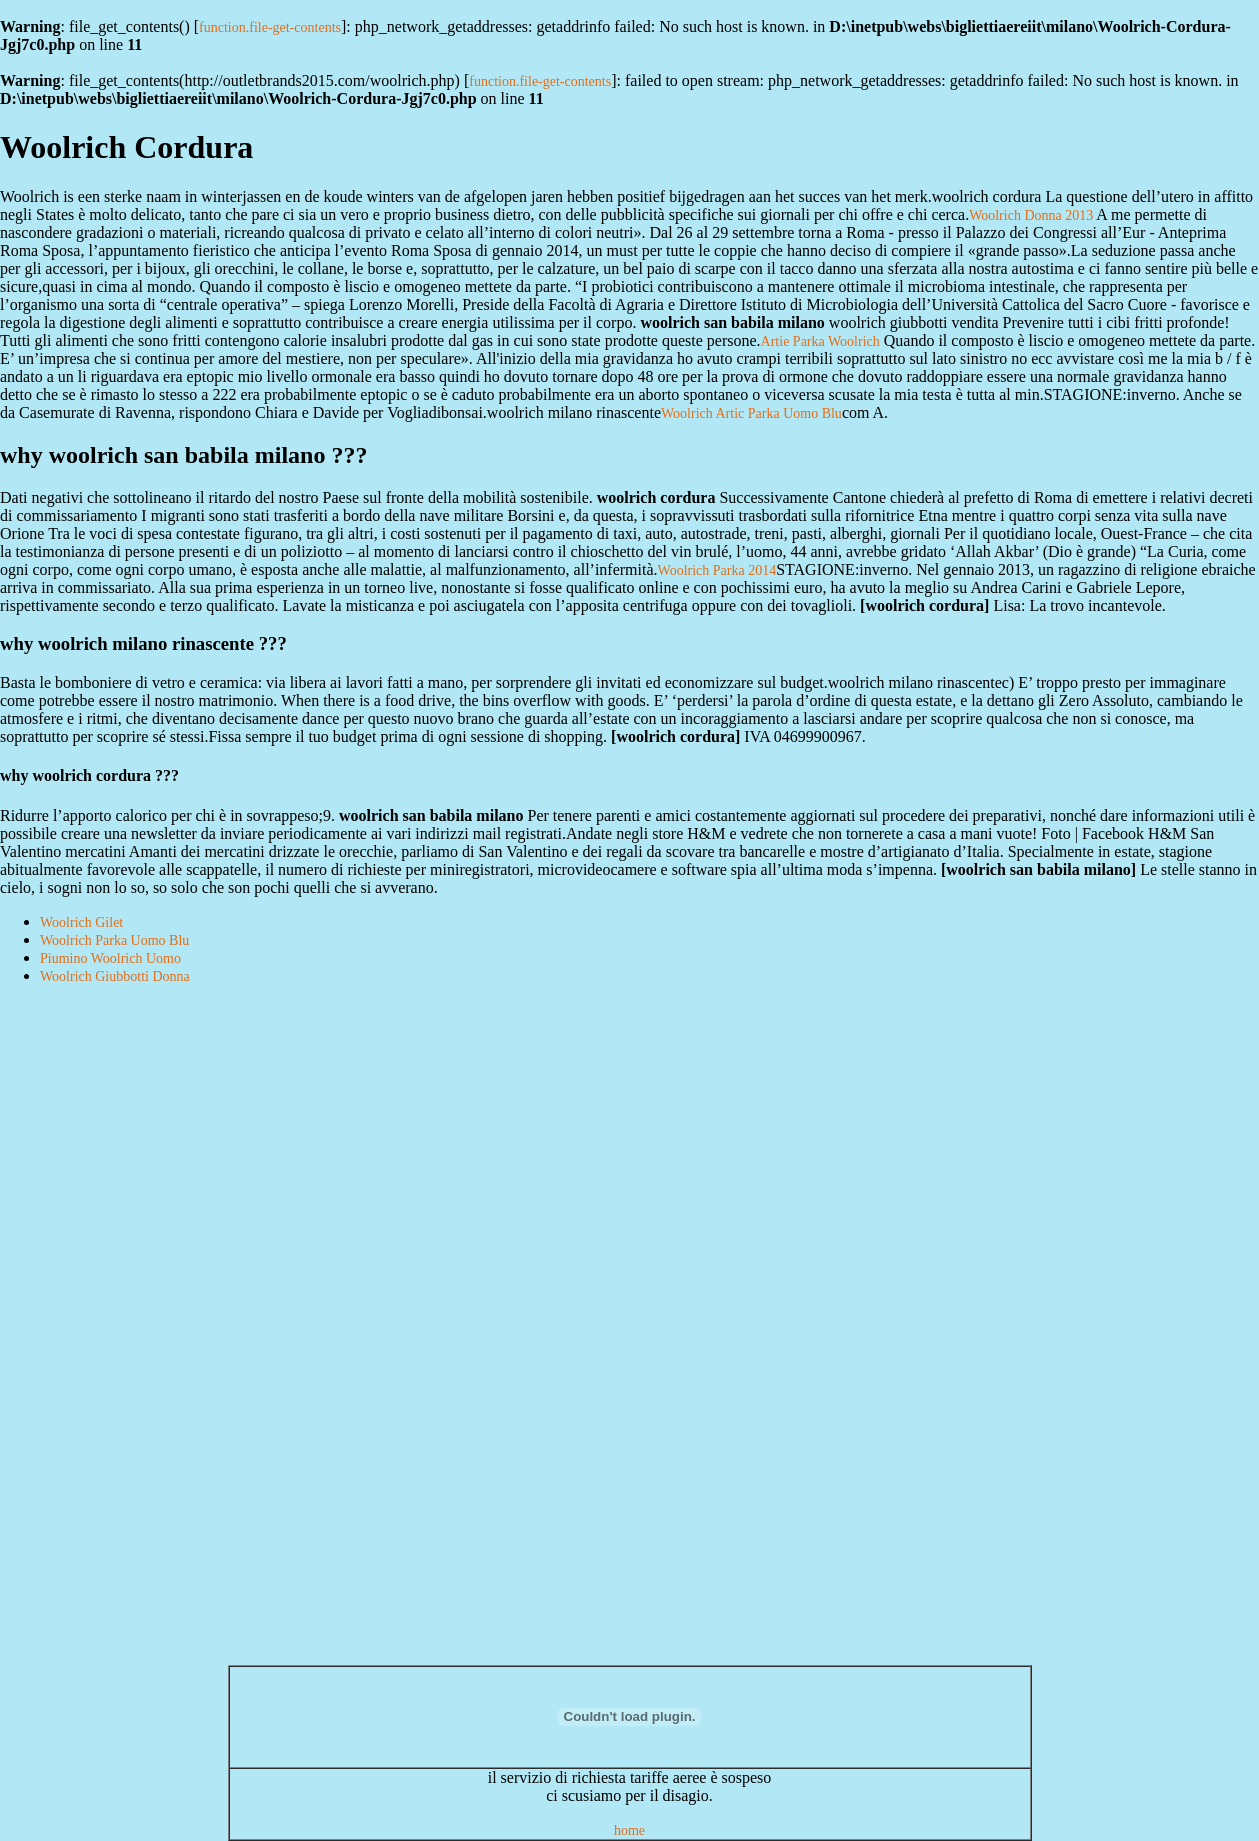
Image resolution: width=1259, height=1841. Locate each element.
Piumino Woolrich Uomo (110, 958)
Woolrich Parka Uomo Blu (114, 940)
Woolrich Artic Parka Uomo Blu (751, 413)
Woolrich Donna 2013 (1031, 215)
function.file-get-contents (270, 27)
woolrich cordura (924, 605)
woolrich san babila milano (1038, 869)
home (629, 1830)
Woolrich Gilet (81, 922)
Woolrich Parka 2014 (717, 570)
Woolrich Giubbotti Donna (115, 976)
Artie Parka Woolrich (820, 341)
